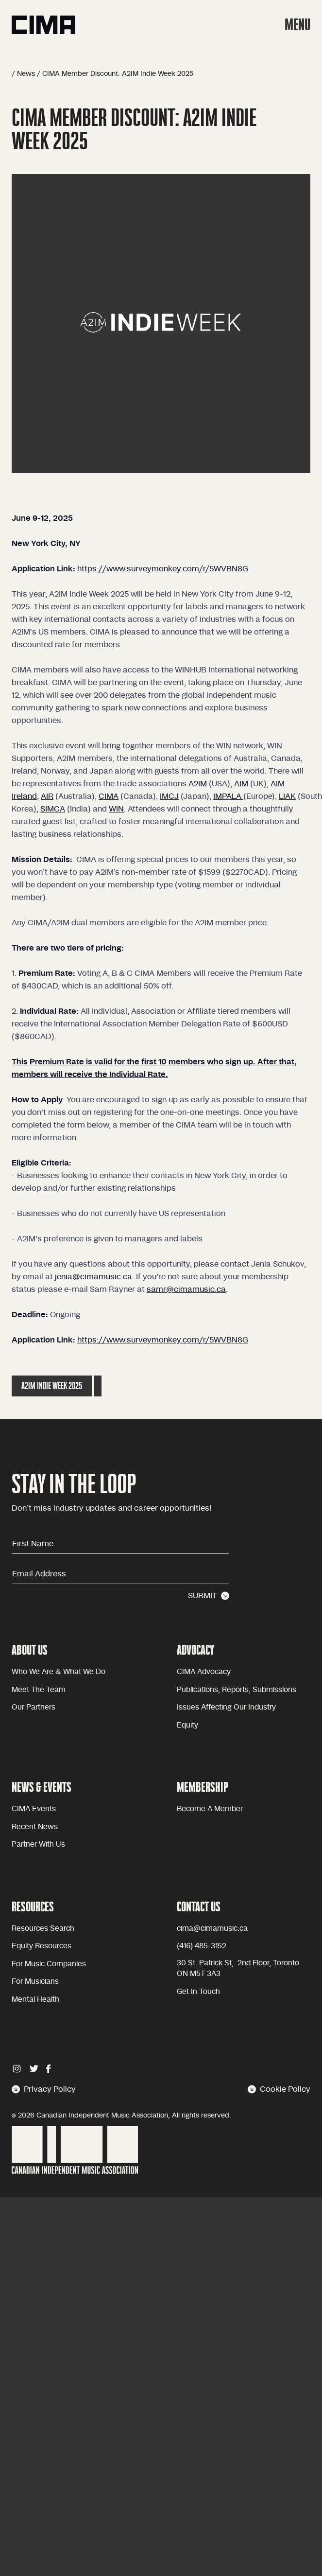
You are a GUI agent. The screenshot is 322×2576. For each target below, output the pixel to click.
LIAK (287, 796)
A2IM (197, 784)
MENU (297, 25)
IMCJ (169, 796)
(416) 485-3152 (201, 1946)
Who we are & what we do (58, 1672)
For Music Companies (49, 1964)
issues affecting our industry (226, 1707)
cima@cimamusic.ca (212, 1928)
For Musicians (35, 1981)
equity (187, 1725)
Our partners (33, 1707)
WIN (116, 809)
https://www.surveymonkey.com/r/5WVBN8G (162, 569)
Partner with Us (38, 1844)
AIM (241, 784)
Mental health (35, 1999)
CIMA (109, 796)
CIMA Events (34, 1809)
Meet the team (39, 1690)
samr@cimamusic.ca (186, 1289)
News (26, 74)
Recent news (35, 1827)
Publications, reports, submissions (236, 1690)
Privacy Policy (44, 2089)
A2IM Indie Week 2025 (51, 1386)
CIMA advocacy (204, 1672)
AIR (47, 796)
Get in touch (198, 1991)
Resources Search (43, 1928)
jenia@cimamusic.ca (93, 1277)
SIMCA (52, 809)
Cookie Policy (279, 2089)
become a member (210, 1809)
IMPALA (228, 796)
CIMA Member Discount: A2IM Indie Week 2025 (117, 74)
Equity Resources (41, 1946)
